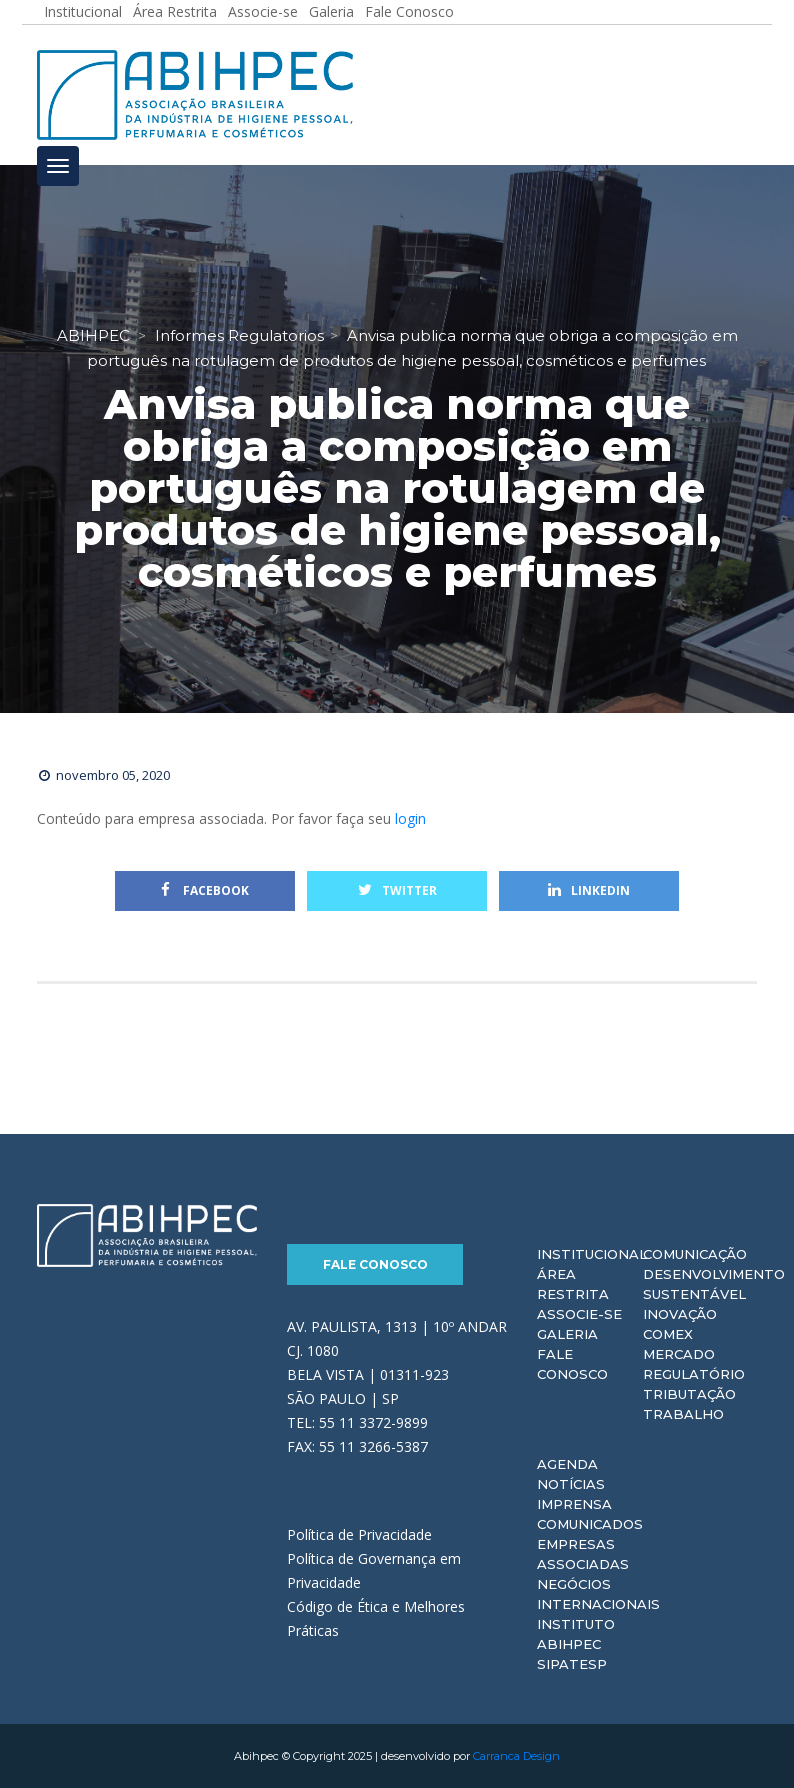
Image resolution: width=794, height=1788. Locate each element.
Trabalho (683, 1414)
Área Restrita (573, 1284)
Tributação (689, 1394)
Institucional (592, 1254)
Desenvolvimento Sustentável (714, 1284)
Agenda (567, 1464)
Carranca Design (516, 1756)
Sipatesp (572, 1664)
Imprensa (574, 1504)
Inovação (680, 1314)
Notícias (571, 1484)
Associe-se (579, 1314)
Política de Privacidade (359, 1534)
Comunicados (590, 1524)
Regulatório (694, 1374)
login (410, 818)
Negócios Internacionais (598, 1594)
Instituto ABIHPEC (576, 1634)
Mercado (679, 1354)
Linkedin (589, 890)
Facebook (205, 890)
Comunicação (695, 1254)
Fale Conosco (375, 1264)
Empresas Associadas (583, 1554)
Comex (668, 1334)
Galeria (567, 1334)
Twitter (397, 890)
